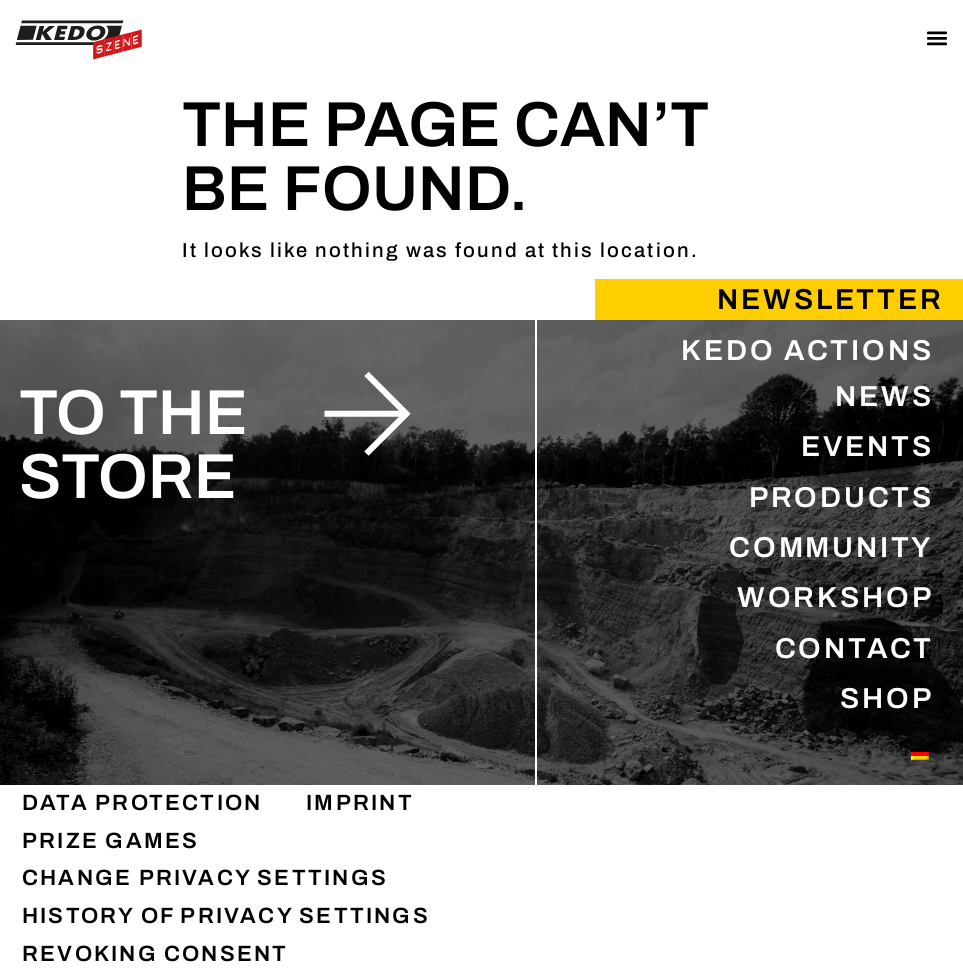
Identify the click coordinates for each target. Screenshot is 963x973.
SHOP (887, 698)
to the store (133, 444)
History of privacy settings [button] (226, 916)
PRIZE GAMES (110, 841)
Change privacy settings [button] (205, 878)
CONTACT (854, 648)
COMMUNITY (831, 547)
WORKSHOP (835, 597)
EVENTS (867, 446)
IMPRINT (360, 803)
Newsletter (830, 299)
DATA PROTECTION (142, 803)
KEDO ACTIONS (807, 350)
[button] (936, 37)
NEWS (884, 396)
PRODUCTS (841, 497)
